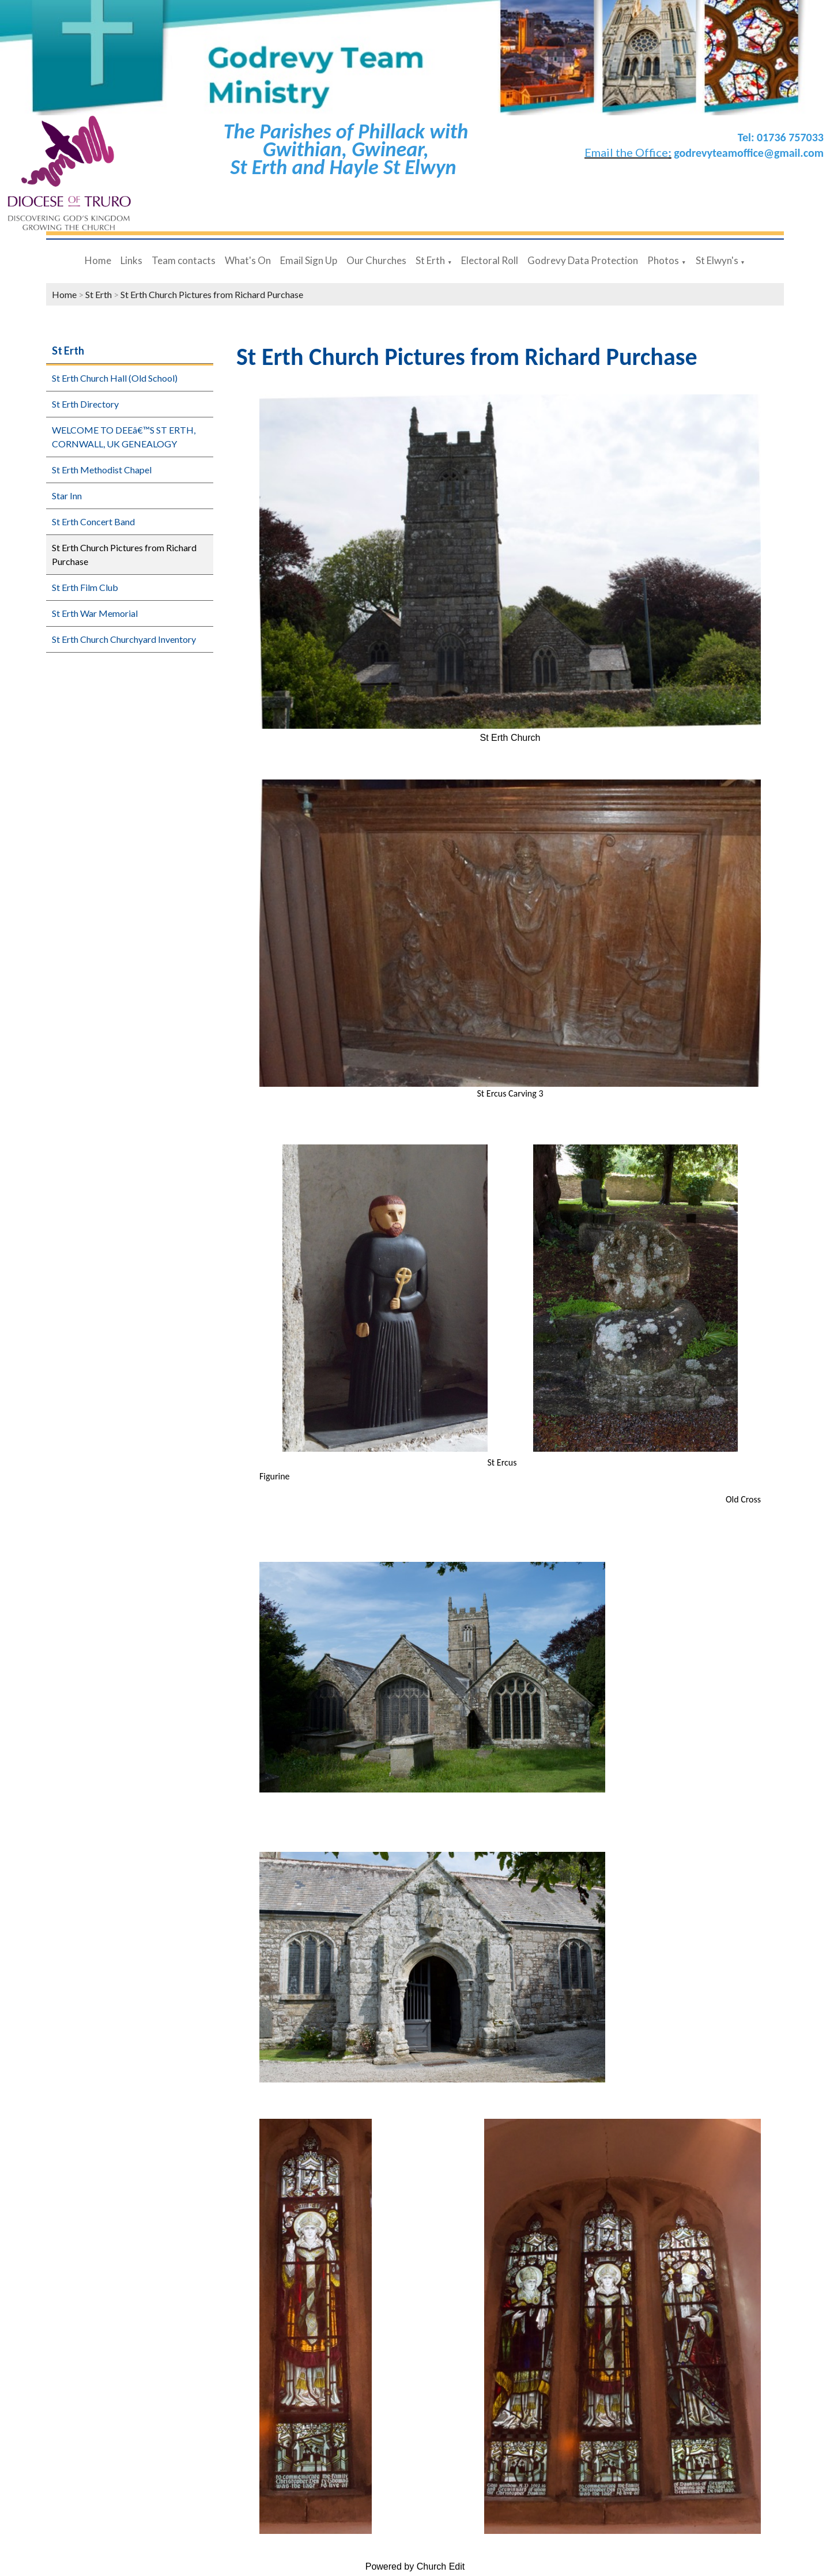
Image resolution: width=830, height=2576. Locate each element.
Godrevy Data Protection (582, 260)
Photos (663, 260)
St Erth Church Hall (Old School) (115, 377)
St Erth (430, 260)
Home (98, 260)
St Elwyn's (717, 260)
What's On (248, 260)
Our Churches (376, 260)
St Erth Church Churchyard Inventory (124, 639)
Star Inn (67, 495)
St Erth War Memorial (95, 613)
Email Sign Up (308, 260)
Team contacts (184, 260)
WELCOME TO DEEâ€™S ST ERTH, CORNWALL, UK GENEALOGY (123, 436)
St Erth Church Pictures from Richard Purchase (211, 294)
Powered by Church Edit (415, 2566)
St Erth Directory (85, 403)
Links (131, 260)
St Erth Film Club (85, 587)
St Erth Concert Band (93, 521)
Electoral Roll (489, 260)
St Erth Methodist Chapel (102, 469)
